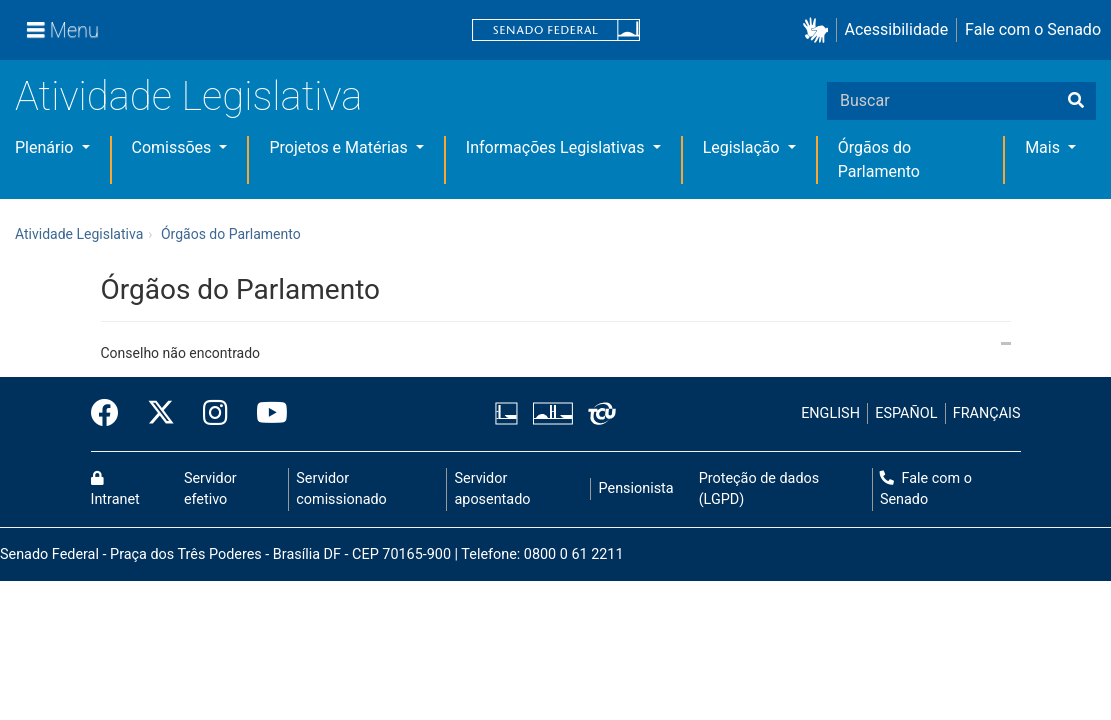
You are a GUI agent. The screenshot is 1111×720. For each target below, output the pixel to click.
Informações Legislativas (557, 147)
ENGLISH (830, 413)
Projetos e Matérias (340, 147)
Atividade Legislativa (188, 96)
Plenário (46, 147)
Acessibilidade (897, 29)
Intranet (115, 490)
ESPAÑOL (906, 413)
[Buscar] (1076, 101)
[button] (819, 30)
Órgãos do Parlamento (231, 234)
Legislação (743, 147)
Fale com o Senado (1033, 29)
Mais (1044, 147)
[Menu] (63, 30)
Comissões (174, 147)
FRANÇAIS (987, 413)
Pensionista (636, 488)
